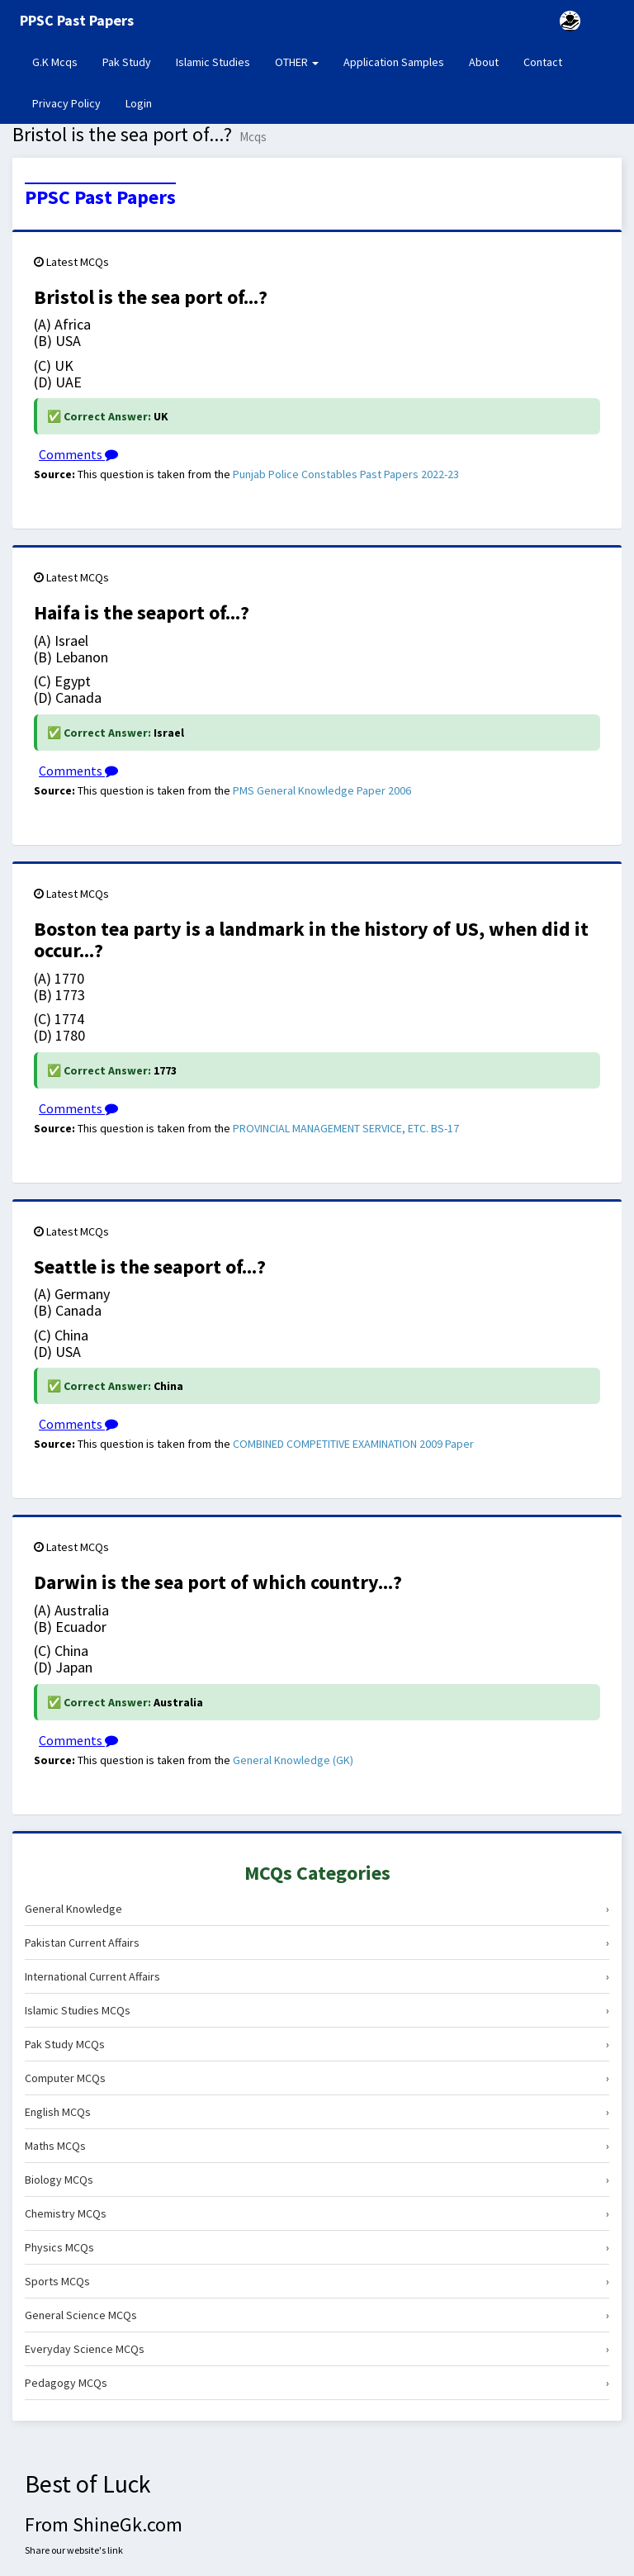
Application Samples (393, 62)
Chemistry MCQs (317, 2213)
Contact (542, 62)
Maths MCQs (317, 2145)
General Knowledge (317, 1908)
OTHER (297, 62)
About (484, 62)
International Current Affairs (317, 1976)
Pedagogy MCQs (317, 2382)
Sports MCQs (317, 2281)
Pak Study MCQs (317, 2044)
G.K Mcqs (61, 61)
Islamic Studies (213, 62)
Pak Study (126, 62)
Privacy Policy (66, 103)
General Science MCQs (317, 2315)
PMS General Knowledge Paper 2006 (322, 790)
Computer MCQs (317, 2078)
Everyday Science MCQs (317, 2349)
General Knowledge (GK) (293, 1760)
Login (138, 103)
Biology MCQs (317, 2179)
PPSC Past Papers (100, 197)
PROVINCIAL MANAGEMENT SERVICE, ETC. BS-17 (346, 1128)
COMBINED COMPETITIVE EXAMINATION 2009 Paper (353, 1443)
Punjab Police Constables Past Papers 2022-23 (346, 474)
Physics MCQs (317, 2247)
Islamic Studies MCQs (317, 2010)
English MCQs (317, 2112)
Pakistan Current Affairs (317, 1942)
